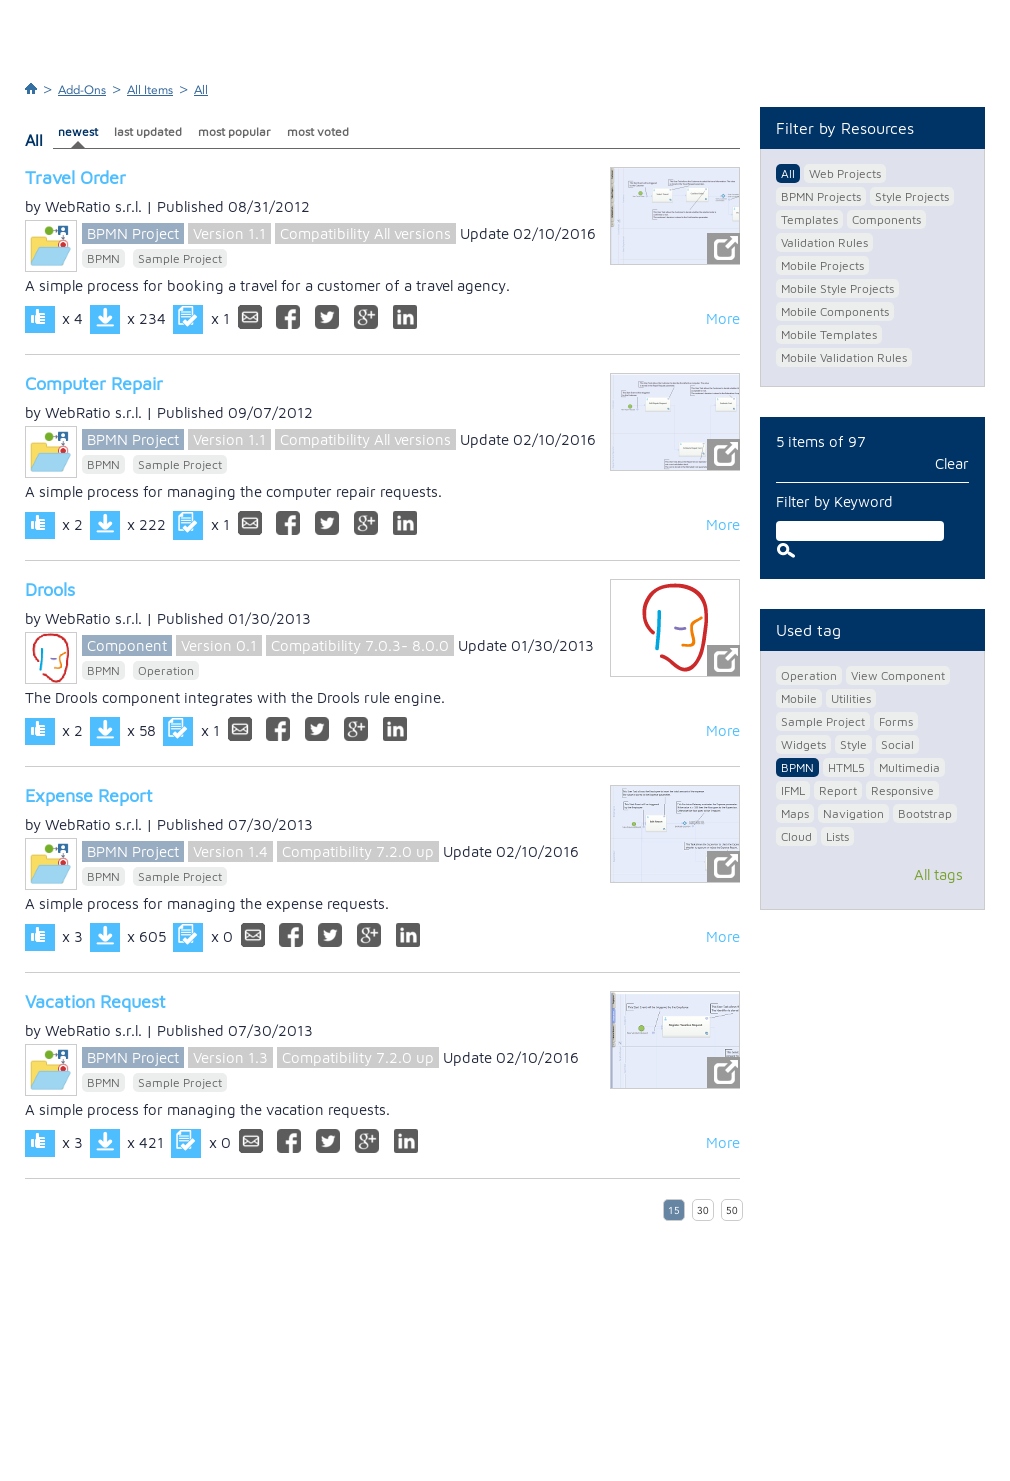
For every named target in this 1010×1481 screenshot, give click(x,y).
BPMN (103, 258)
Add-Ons (82, 90)
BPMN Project (133, 233)
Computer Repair (94, 383)
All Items (150, 90)
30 (703, 1211)
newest (78, 131)
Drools (50, 589)
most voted (318, 131)
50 (732, 1211)
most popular (234, 131)
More (723, 318)
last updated (148, 131)
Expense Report (89, 795)
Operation (166, 670)
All (201, 90)
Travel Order (75, 177)
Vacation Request (95, 1001)
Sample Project (180, 258)
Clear (952, 463)
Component (127, 645)
